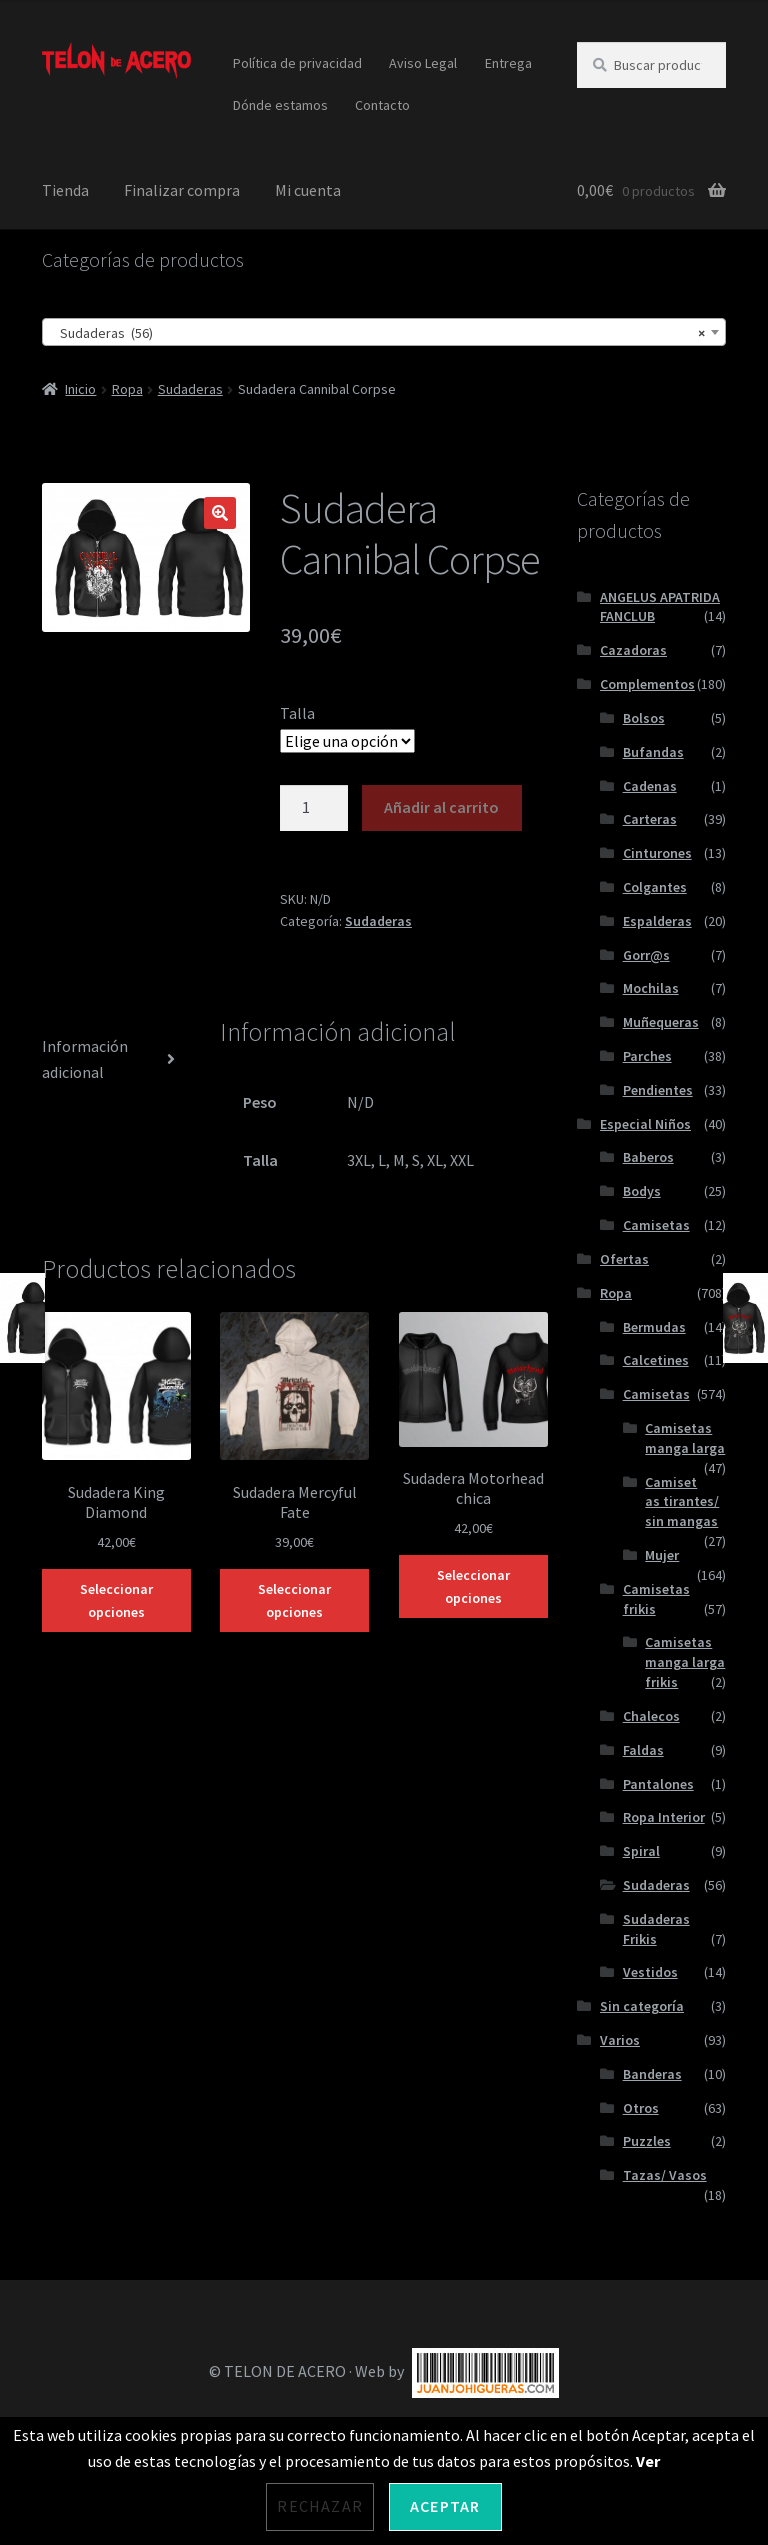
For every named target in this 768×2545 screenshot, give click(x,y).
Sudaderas (190, 389)
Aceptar (445, 2506)
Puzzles (647, 2141)
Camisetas (656, 1225)
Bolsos (644, 718)
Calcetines (656, 1360)
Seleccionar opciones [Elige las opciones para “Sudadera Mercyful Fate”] (294, 1600)
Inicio (80, 389)
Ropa (127, 389)
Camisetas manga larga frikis (685, 1662)
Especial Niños (645, 1124)
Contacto (382, 105)
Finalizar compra (182, 190)
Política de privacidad (297, 63)
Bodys (642, 1191)
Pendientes (658, 1090)
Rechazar (320, 2506)
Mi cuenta (308, 190)
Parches (647, 1056)
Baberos (648, 1157)
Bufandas (653, 752)
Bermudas (654, 1327)
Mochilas (651, 988)
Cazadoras (633, 650)
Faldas (643, 1750)
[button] (220, 513)
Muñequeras (661, 1022)
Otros (641, 2108)
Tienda (65, 190)
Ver (648, 2461)
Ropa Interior (664, 1817)
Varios (620, 2040)
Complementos (647, 684)
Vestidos (650, 1972)
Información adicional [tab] (85, 1059)
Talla (297, 713)
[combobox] (384, 332)
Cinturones (657, 853)
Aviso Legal (423, 63)
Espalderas (657, 921)
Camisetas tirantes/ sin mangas (682, 1502)
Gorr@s (646, 955)
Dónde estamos (280, 105)
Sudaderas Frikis (656, 1929)
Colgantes (655, 887)
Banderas (652, 2074)
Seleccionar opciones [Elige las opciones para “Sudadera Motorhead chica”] (473, 1586)
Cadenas (650, 786)
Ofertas (624, 1259)
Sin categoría (642, 2006)
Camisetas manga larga (685, 1438)
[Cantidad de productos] (314, 808)
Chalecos (651, 1716)
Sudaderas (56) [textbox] (378, 333)
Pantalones (658, 1784)
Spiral (641, 1851)
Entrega (508, 63)
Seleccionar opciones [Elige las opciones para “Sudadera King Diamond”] (116, 1600)
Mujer (662, 1555)
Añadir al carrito (441, 807)
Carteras (650, 819)
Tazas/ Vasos (665, 2175)
